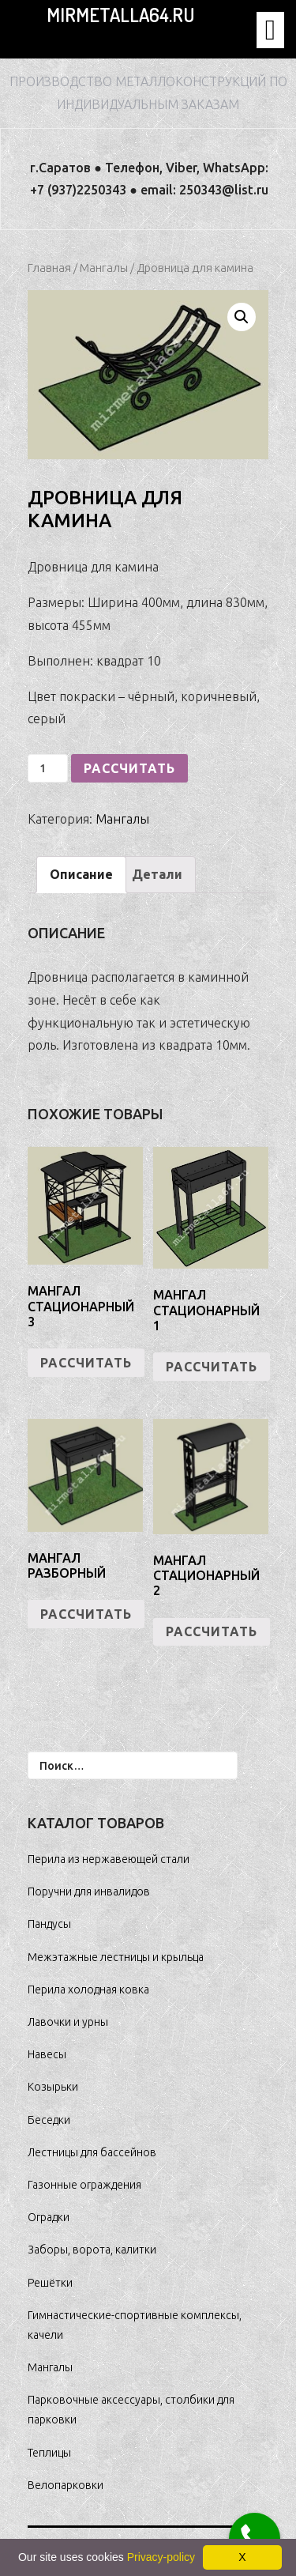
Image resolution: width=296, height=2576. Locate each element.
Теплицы (49, 2452)
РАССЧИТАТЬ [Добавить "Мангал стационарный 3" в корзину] (86, 1363)
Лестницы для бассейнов (92, 2152)
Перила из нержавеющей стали (108, 1859)
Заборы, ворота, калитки (92, 2249)
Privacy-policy (161, 2557)
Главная (49, 267)
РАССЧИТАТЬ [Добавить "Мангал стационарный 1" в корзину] (211, 1367)
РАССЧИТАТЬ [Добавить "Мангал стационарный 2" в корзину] (211, 1631)
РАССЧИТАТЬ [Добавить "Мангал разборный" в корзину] (86, 1614)
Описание (81, 874)
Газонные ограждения (84, 2184)
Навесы (47, 2054)
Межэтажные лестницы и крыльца (116, 1957)
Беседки (49, 2120)
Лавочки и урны (68, 2022)
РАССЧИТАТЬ (129, 768)
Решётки (50, 2282)
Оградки (48, 2217)
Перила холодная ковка (88, 1989)
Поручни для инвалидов (89, 1891)
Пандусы (49, 1924)
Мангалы (104, 267)
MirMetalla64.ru (120, 14)
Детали (157, 874)
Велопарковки (65, 2485)
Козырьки (53, 2086)
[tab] (81, 874)
